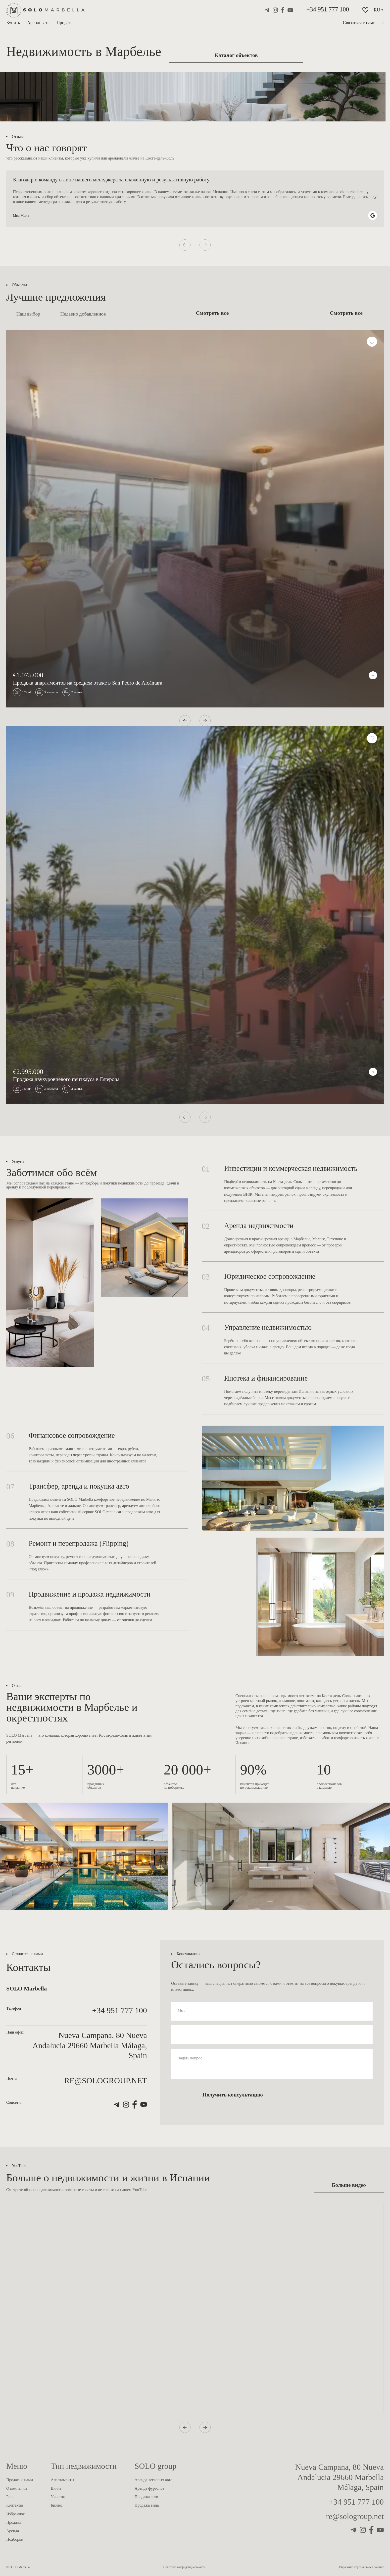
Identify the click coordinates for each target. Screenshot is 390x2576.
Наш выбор (28, 314)
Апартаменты (62, 2480)
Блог (10, 2497)
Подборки (14, 2539)
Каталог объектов (236, 55)
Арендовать (38, 22)
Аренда (12, 2531)
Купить (13, 22)
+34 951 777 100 (327, 9)
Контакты (14, 2505)
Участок (58, 2497)
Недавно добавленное (83, 314)
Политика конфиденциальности (184, 2567)
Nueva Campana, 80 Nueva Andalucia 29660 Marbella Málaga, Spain (339, 2477)
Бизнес (57, 2505)
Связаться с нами (363, 22)
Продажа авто (146, 2497)
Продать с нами (19, 2480)
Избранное (15, 2514)
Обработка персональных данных (361, 2567)
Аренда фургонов (149, 2488)
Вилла (56, 2488)
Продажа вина (147, 2505)
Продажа (13, 2522)
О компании (16, 2488)
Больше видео (349, 2185)
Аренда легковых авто (153, 2480)
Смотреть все (212, 313)
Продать (64, 22)
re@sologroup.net (105, 2081)
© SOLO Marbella (18, 2567)
